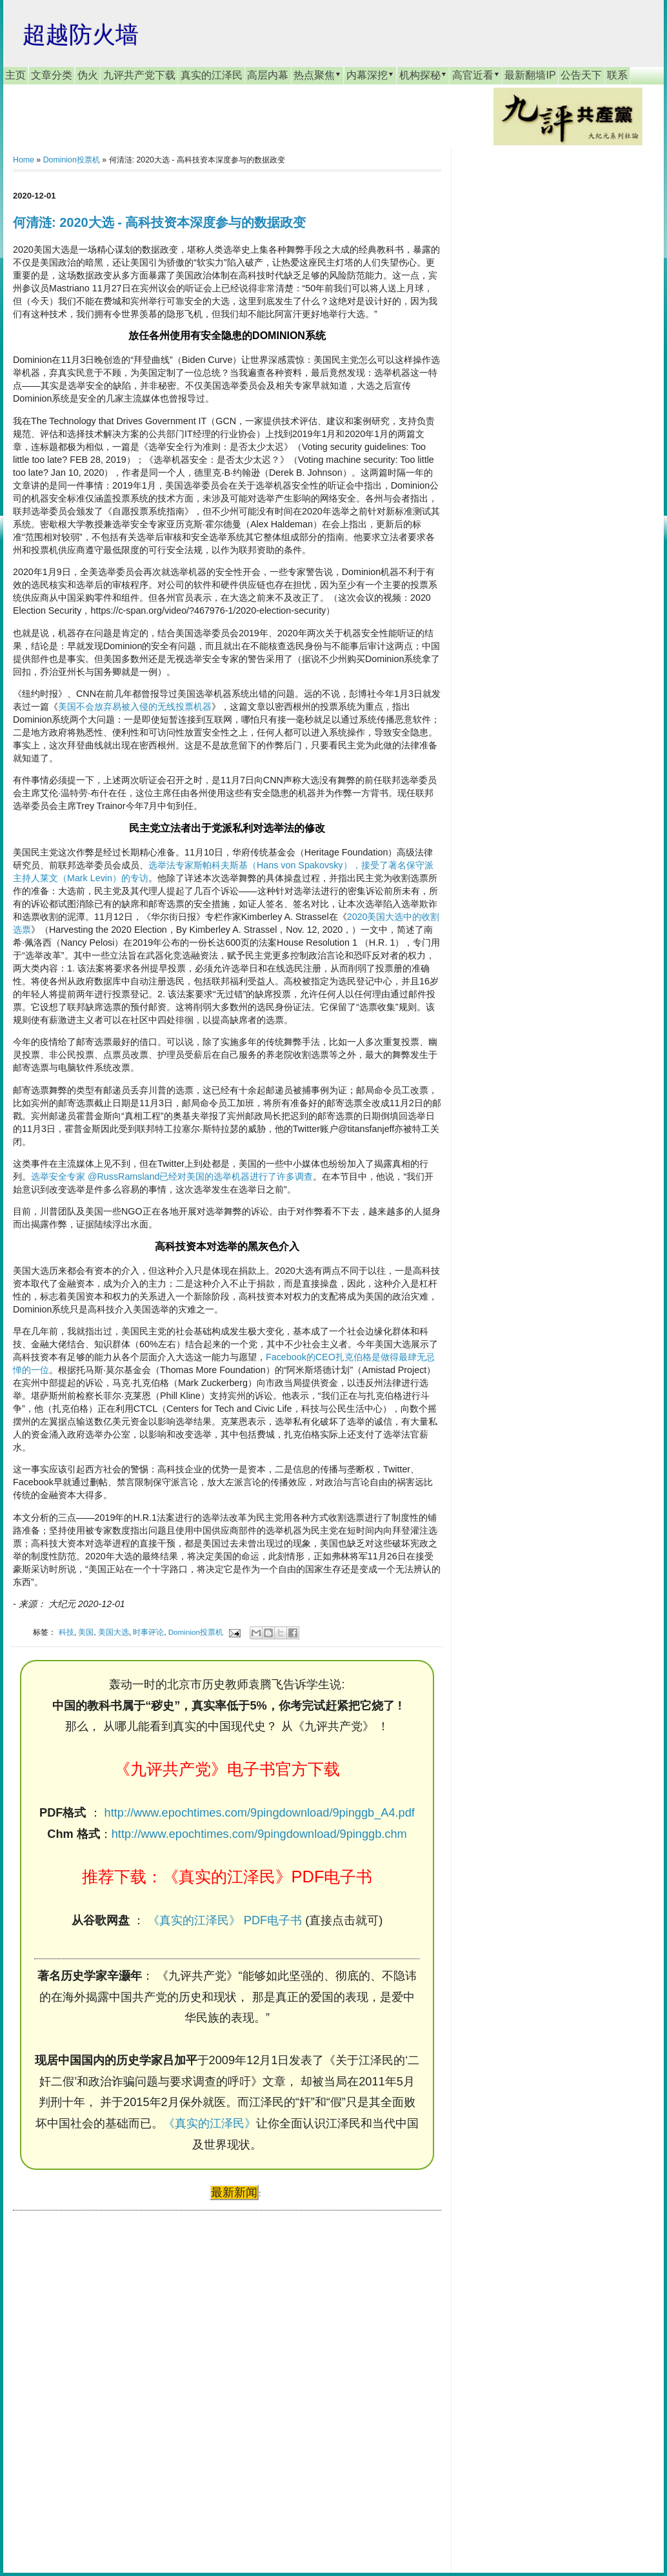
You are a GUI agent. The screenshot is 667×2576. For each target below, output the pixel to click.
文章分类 (51, 75)
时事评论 (148, 1632)
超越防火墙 (81, 34)
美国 (86, 1632)
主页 (15, 75)
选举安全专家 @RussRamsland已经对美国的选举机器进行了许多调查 (172, 1176)
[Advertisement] (109, 2379)
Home (23, 159)
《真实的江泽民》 (209, 2123)
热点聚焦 (317, 75)
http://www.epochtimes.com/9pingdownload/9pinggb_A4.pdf (260, 1812)
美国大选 (113, 1632)
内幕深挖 (370, 75)
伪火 (87, 75)
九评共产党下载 (139, 75)
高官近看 (476, 75)
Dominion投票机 (71, 159)
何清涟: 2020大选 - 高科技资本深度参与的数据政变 (159, 222)
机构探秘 (423, 75)
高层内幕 (267, 75)
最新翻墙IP (529, 75)
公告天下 (581, 75)
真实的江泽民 (212, 75)
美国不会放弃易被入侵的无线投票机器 (135, 706)
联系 (617, 75)
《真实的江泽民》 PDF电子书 (225, 1920)
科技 (66, 1632)
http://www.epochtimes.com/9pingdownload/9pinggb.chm (259, 1834)
